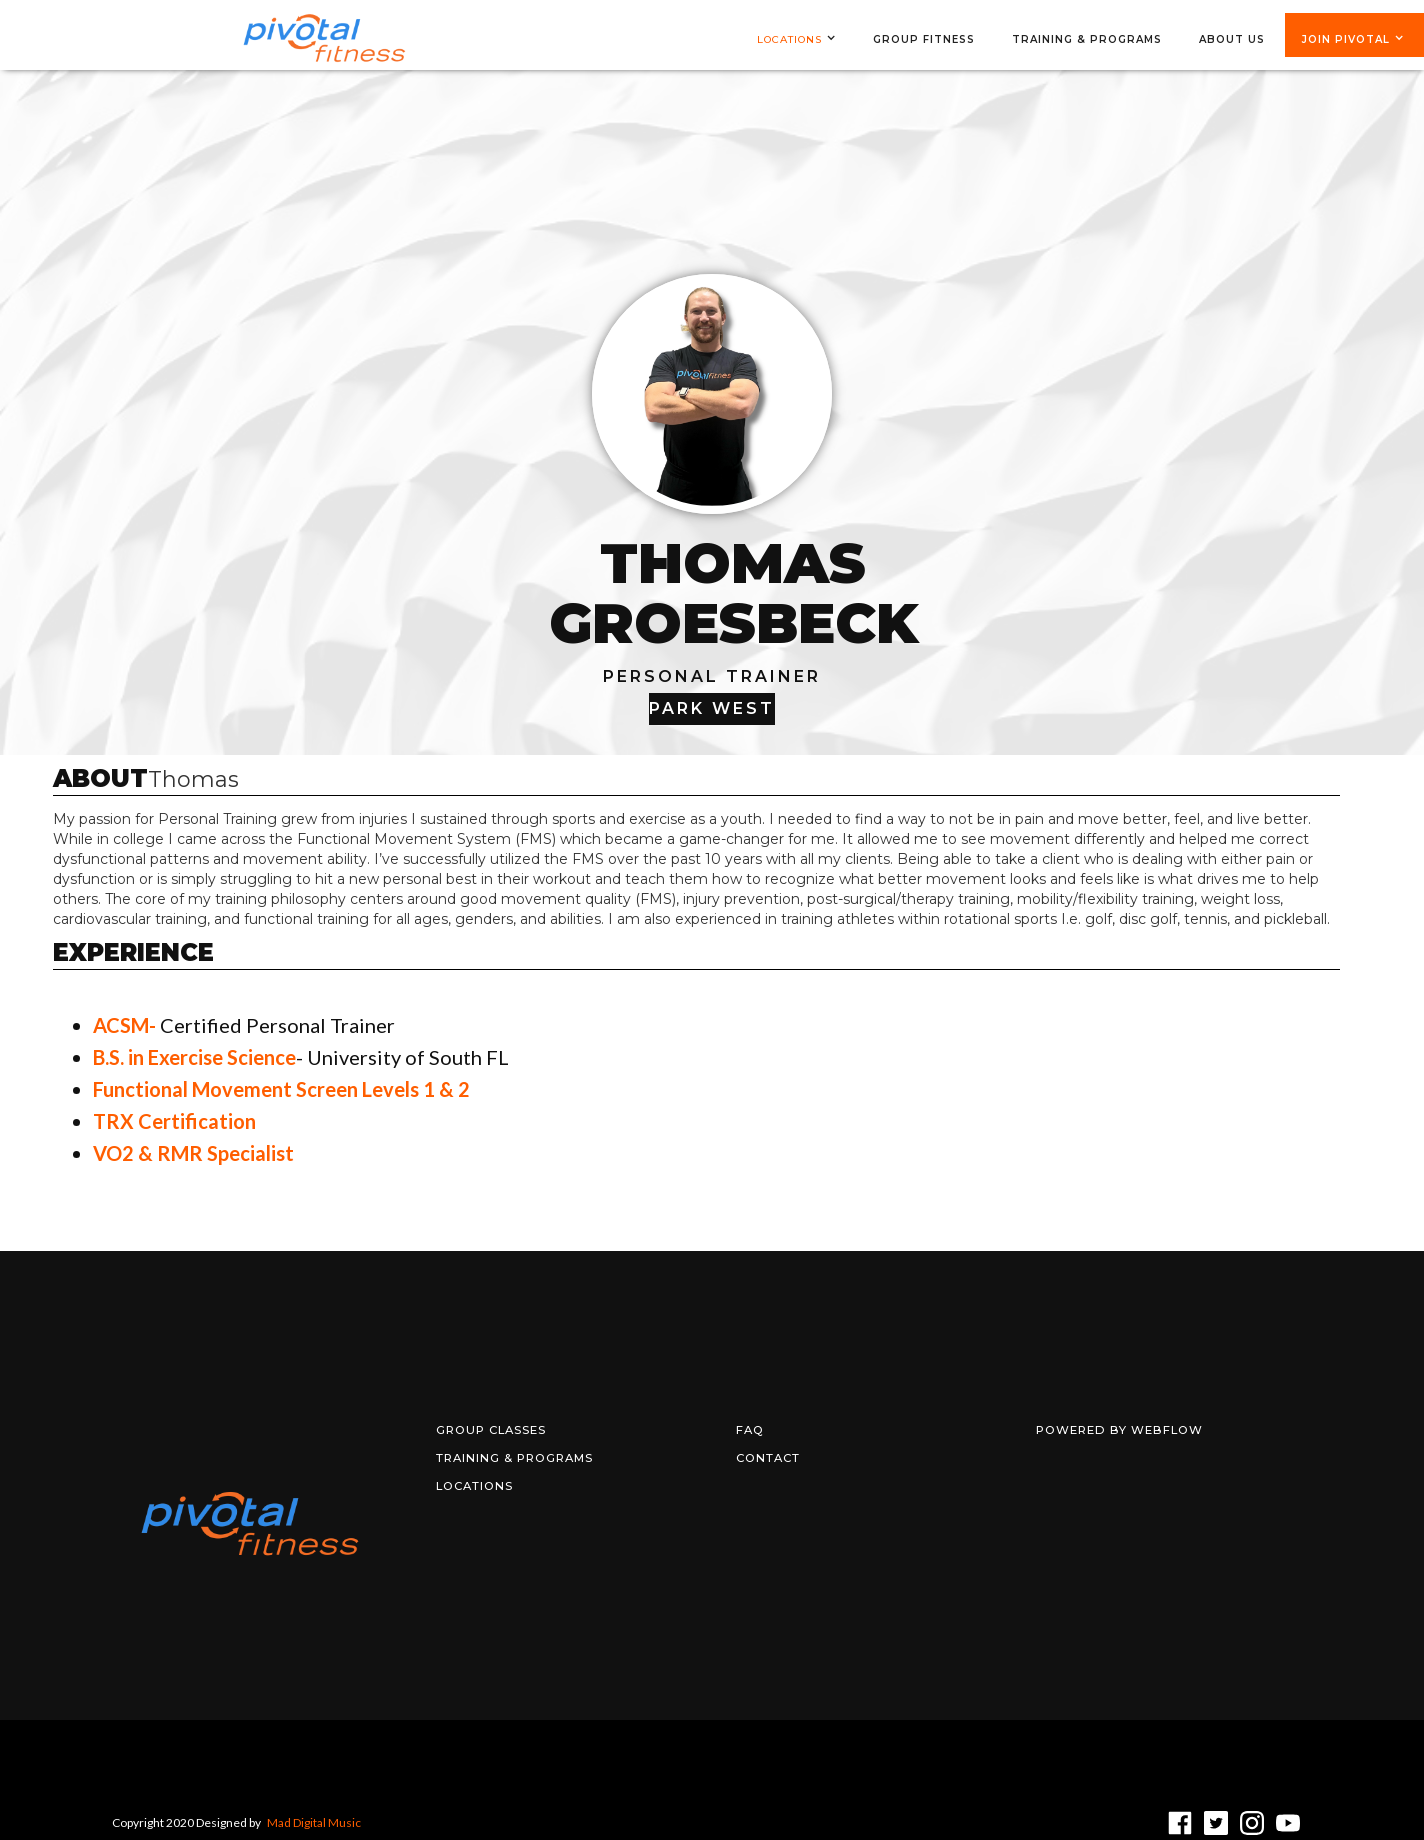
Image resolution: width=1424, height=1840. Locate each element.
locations (474, 1486)
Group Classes (491, 1430)
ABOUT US (1232, 39)
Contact (768, 1458)
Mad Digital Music (314, 1822)
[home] (324, 41)
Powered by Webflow (1119, 1430)
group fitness (924, 39)
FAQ (750, 1430)
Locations (789, 39)
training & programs (1087, 39)
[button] (806, 40)
